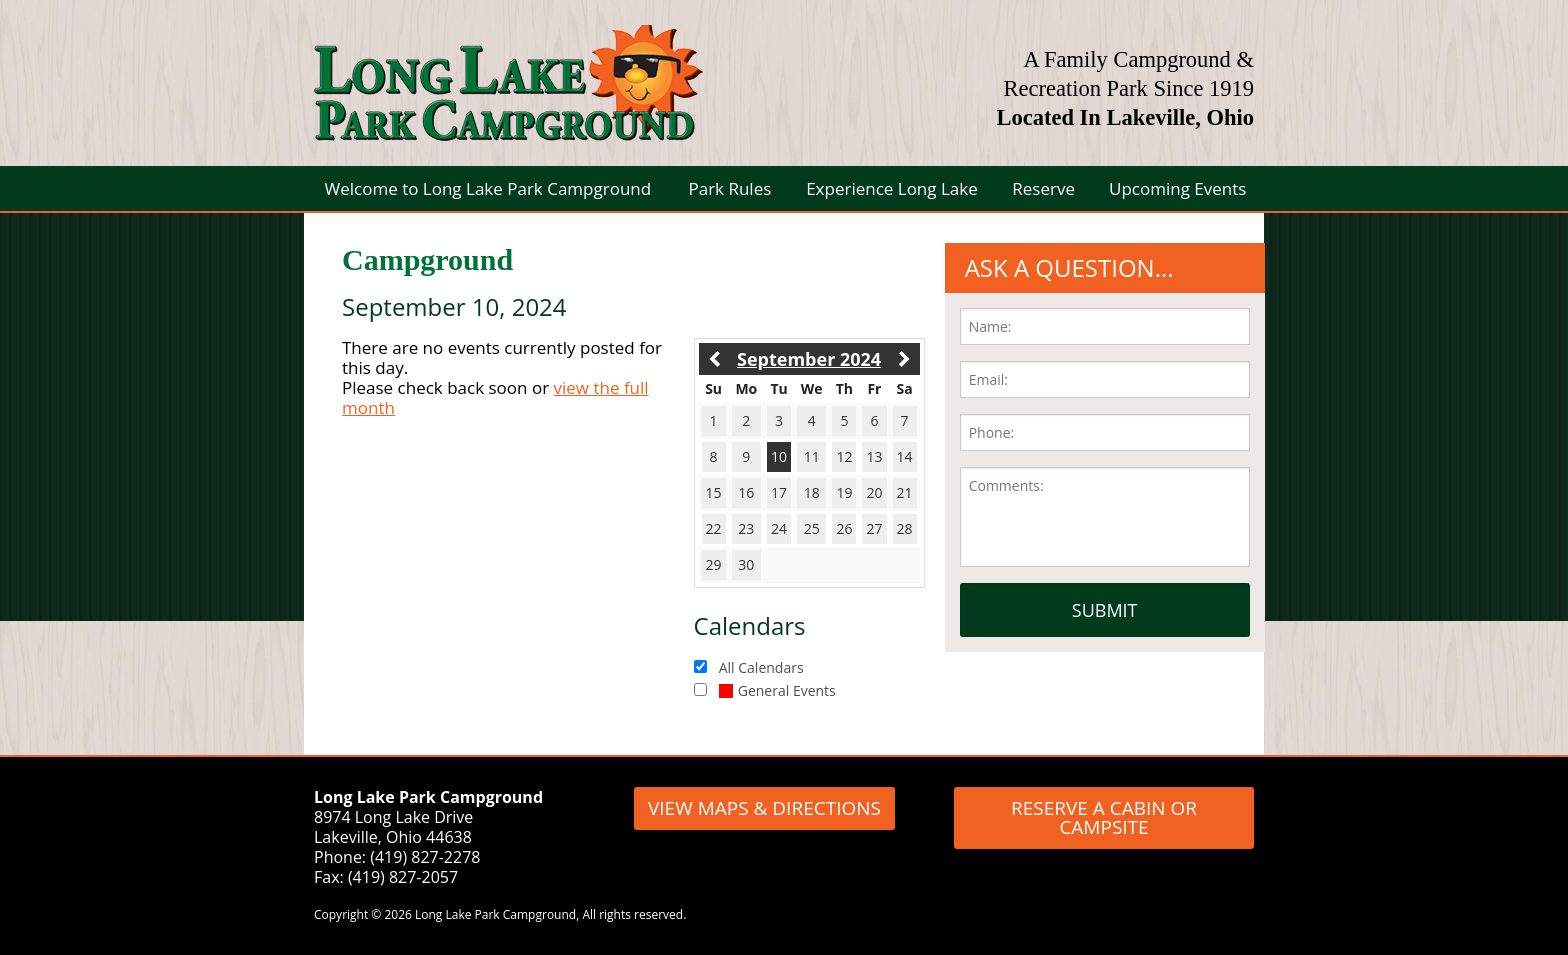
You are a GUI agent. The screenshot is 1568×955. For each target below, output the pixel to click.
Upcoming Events (1177, 188)
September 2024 (809, 359)
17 (779, 492)
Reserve (1043, 188)
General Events (777, 690)
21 (905, 492)
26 (844, 528)
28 (905, 528)
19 (844, 492)
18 (812, 492)
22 (714, 528)
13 (874, 456)
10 (779, 456)
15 (714, 492)
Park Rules (729, 188)
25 (812, 528)
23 (746, 528)
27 (874, 528)
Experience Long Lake (892, 188)
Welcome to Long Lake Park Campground (488, 188)
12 (844, 456)
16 (746, 492)
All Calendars (761, 667)
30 (746, 564)
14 (905, 456)
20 (874, 492)
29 (714, 564)
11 (812, 456)
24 (779, 528)
